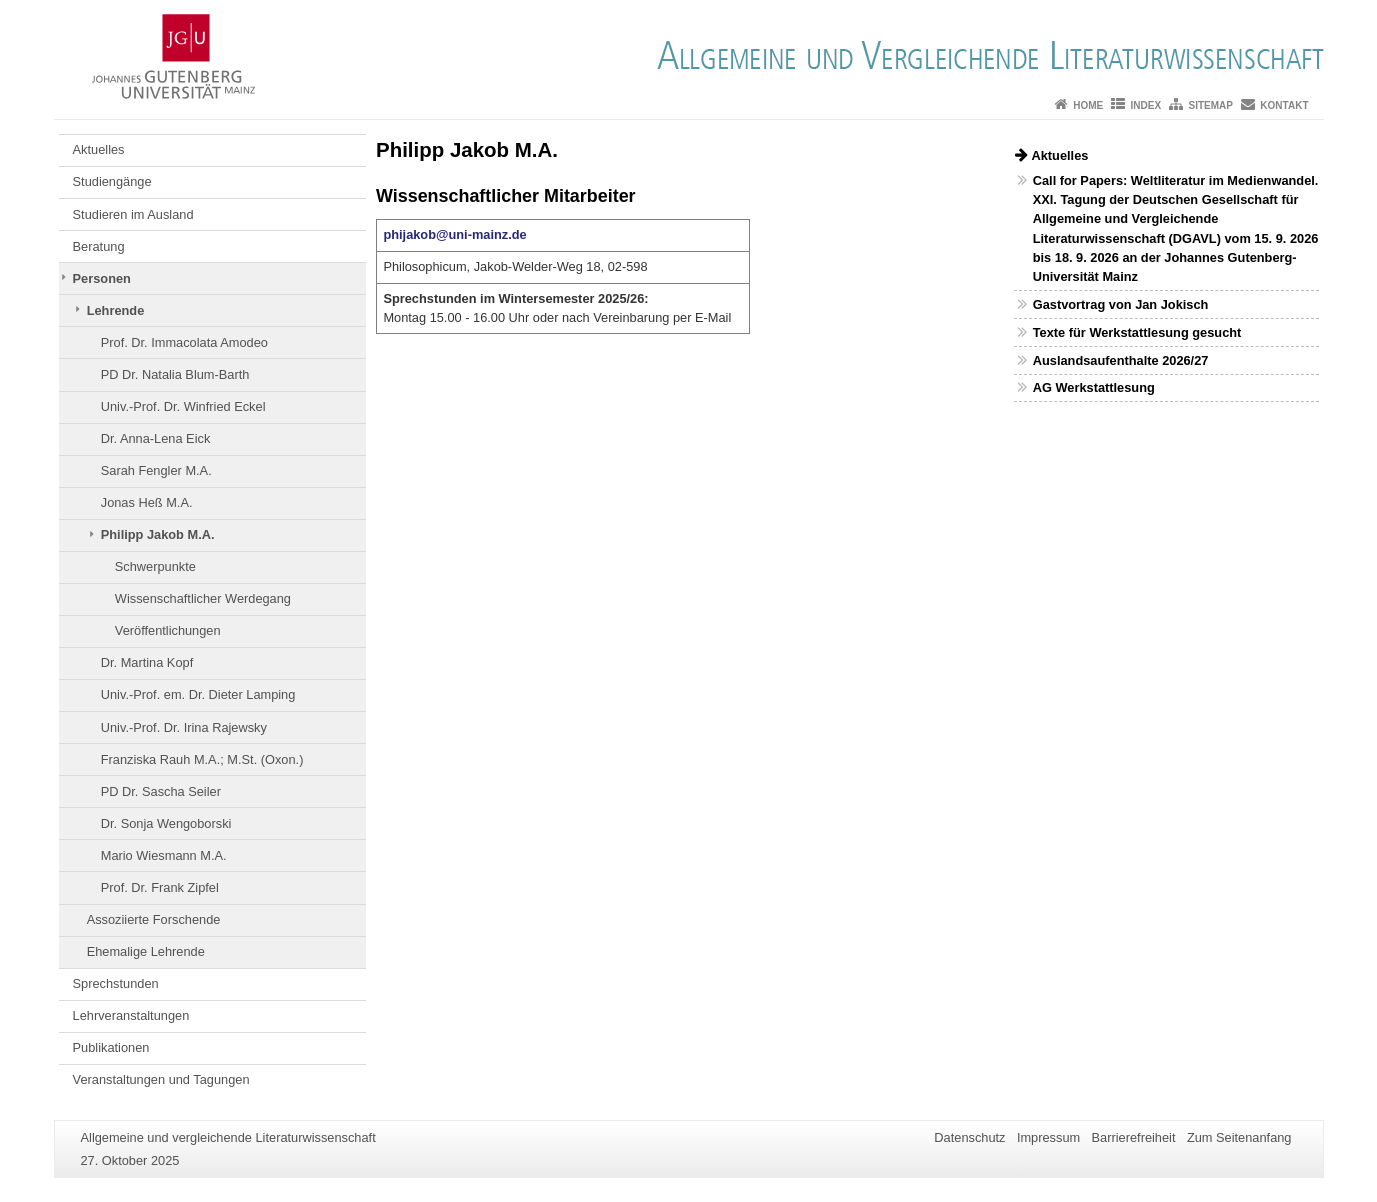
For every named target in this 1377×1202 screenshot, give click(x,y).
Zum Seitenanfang (1239, 1137)
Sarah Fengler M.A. (156, 470)
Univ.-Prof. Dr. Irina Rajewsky (184, 727)
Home (1088, 105)
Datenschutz (969, 1137)
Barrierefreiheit (1134, 1137)
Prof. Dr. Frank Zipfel (160, 887)
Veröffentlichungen (168, 630)
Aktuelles (99, 149)
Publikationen (111, 1047)
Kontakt (1284, 105)
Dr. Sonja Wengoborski (166, 823)
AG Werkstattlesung (1094, 387)
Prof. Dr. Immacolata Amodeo (184, 342)
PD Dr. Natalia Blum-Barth (175, 374)
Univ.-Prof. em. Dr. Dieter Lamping (198, 694)
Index (1146, 105)
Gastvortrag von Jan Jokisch (1121, 304)
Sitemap (1211, 105)
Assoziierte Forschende (154, 919)
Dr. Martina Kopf (147, 662)
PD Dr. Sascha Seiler (161, 791)
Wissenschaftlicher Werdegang (203, 598)
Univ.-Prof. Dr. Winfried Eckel (183, 406)
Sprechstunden (116, 983)
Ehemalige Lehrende (146, 951)
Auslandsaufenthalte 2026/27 (1121, 360)
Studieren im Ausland (133, 214)
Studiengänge (112, 181)
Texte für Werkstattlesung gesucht (1137, 332)
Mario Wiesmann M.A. (164, 855)
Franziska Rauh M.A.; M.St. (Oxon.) (202, 759)
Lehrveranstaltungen (131, 1015)
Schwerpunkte (155, 566)
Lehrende (116, 310)
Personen (102, 278)
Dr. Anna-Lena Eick (156, 438)
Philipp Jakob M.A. (158, 534)
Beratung (99, 246)
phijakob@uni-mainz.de (454, 234)
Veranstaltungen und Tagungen (161, 1079)
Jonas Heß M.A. (147, 502)
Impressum (1048, 1137)
